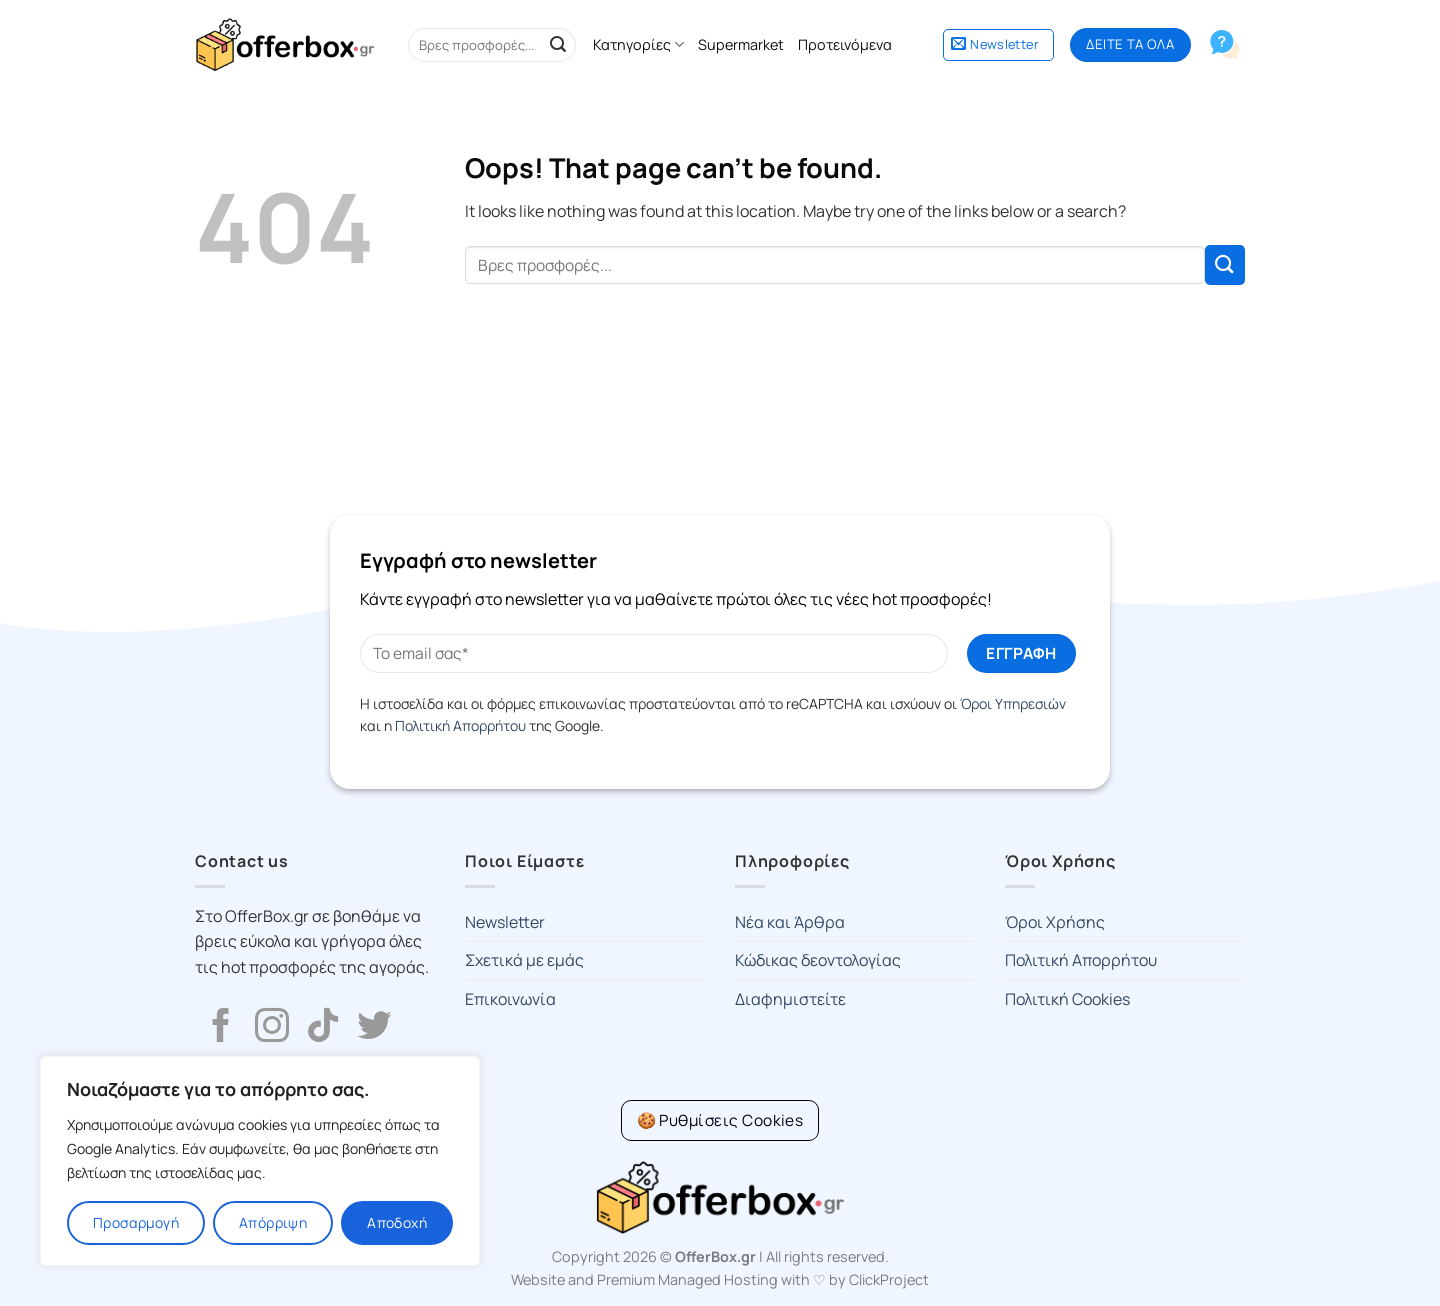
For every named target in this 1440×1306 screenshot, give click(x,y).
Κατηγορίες (638, 45)
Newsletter (505, 922)
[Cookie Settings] (720, 1120)
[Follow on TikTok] (323, 1028)
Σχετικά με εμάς (524, 960)
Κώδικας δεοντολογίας (818, 960)
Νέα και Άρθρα (790, 922)
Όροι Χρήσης (1055, 922)
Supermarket (741, 44)
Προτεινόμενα (845, 44)
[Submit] (558, 45)
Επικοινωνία (510, 999)
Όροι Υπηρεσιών (1013, 703)
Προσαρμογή (136, 1222)
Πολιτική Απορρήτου (460, 725)
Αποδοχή (397, 1222)
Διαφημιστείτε (790, 999)
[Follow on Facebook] (221, 1028)
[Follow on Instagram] (272, 1028)
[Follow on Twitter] (374, 1028)
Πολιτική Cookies (1067, 999)
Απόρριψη (273, 1222)
